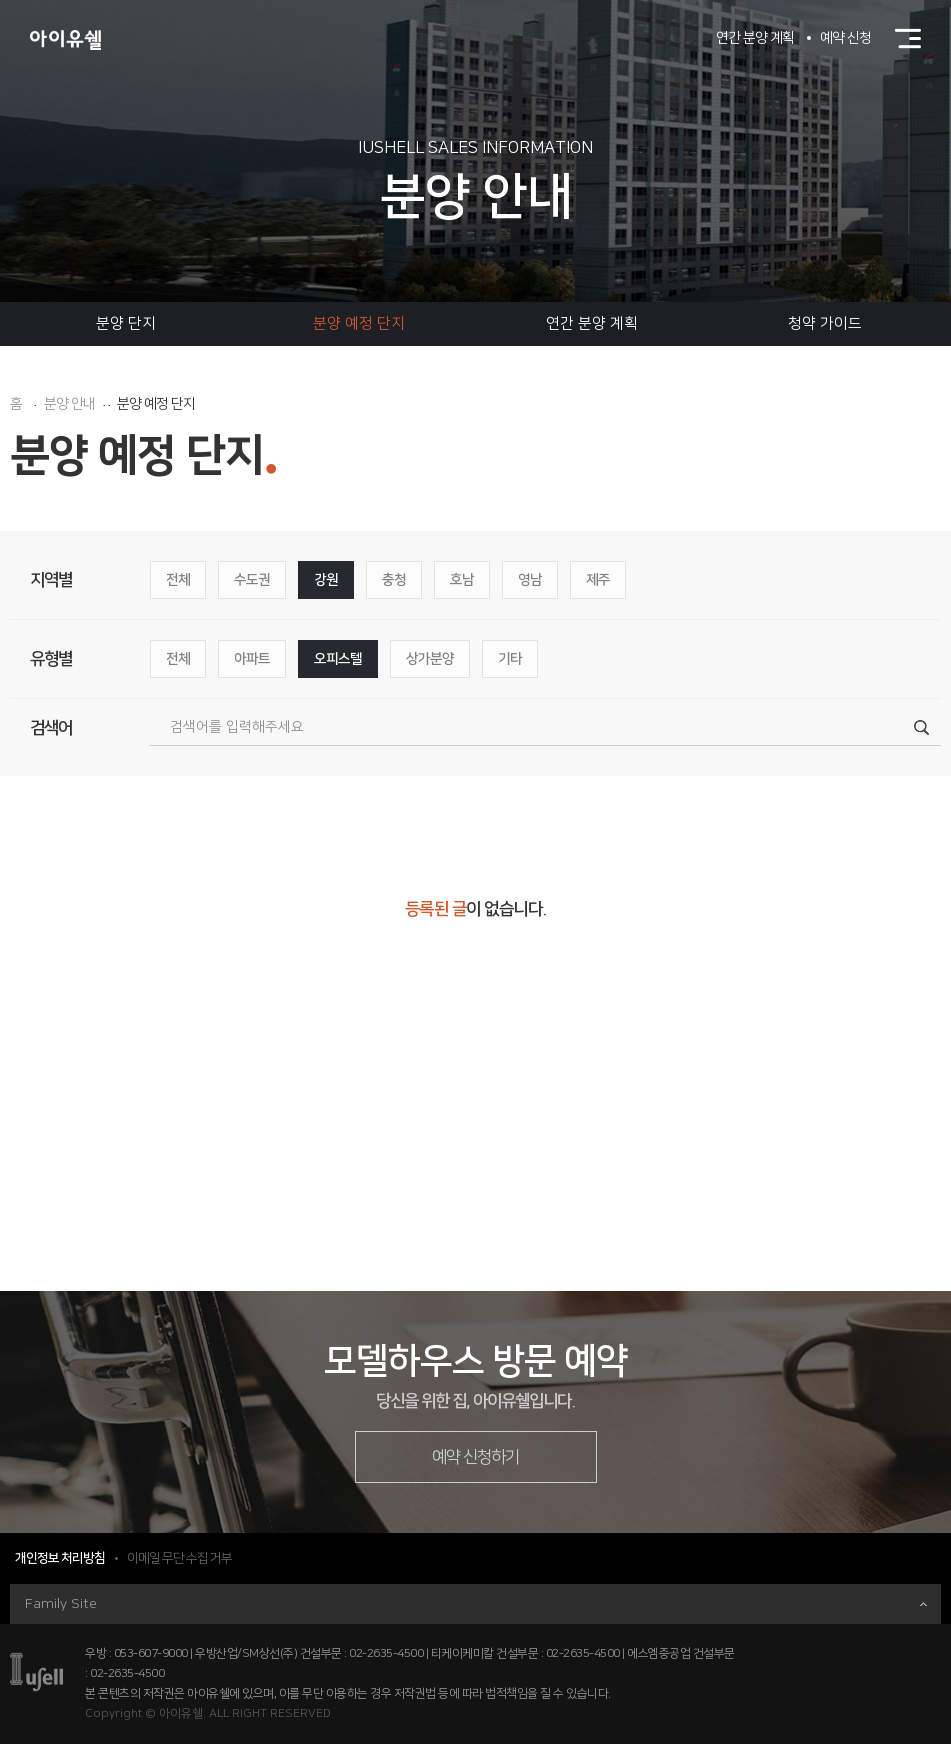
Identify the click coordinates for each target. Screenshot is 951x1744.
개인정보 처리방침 (60, 1558)
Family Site (476, 1604)
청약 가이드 (825, 323)
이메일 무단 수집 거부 (179, 1558)
